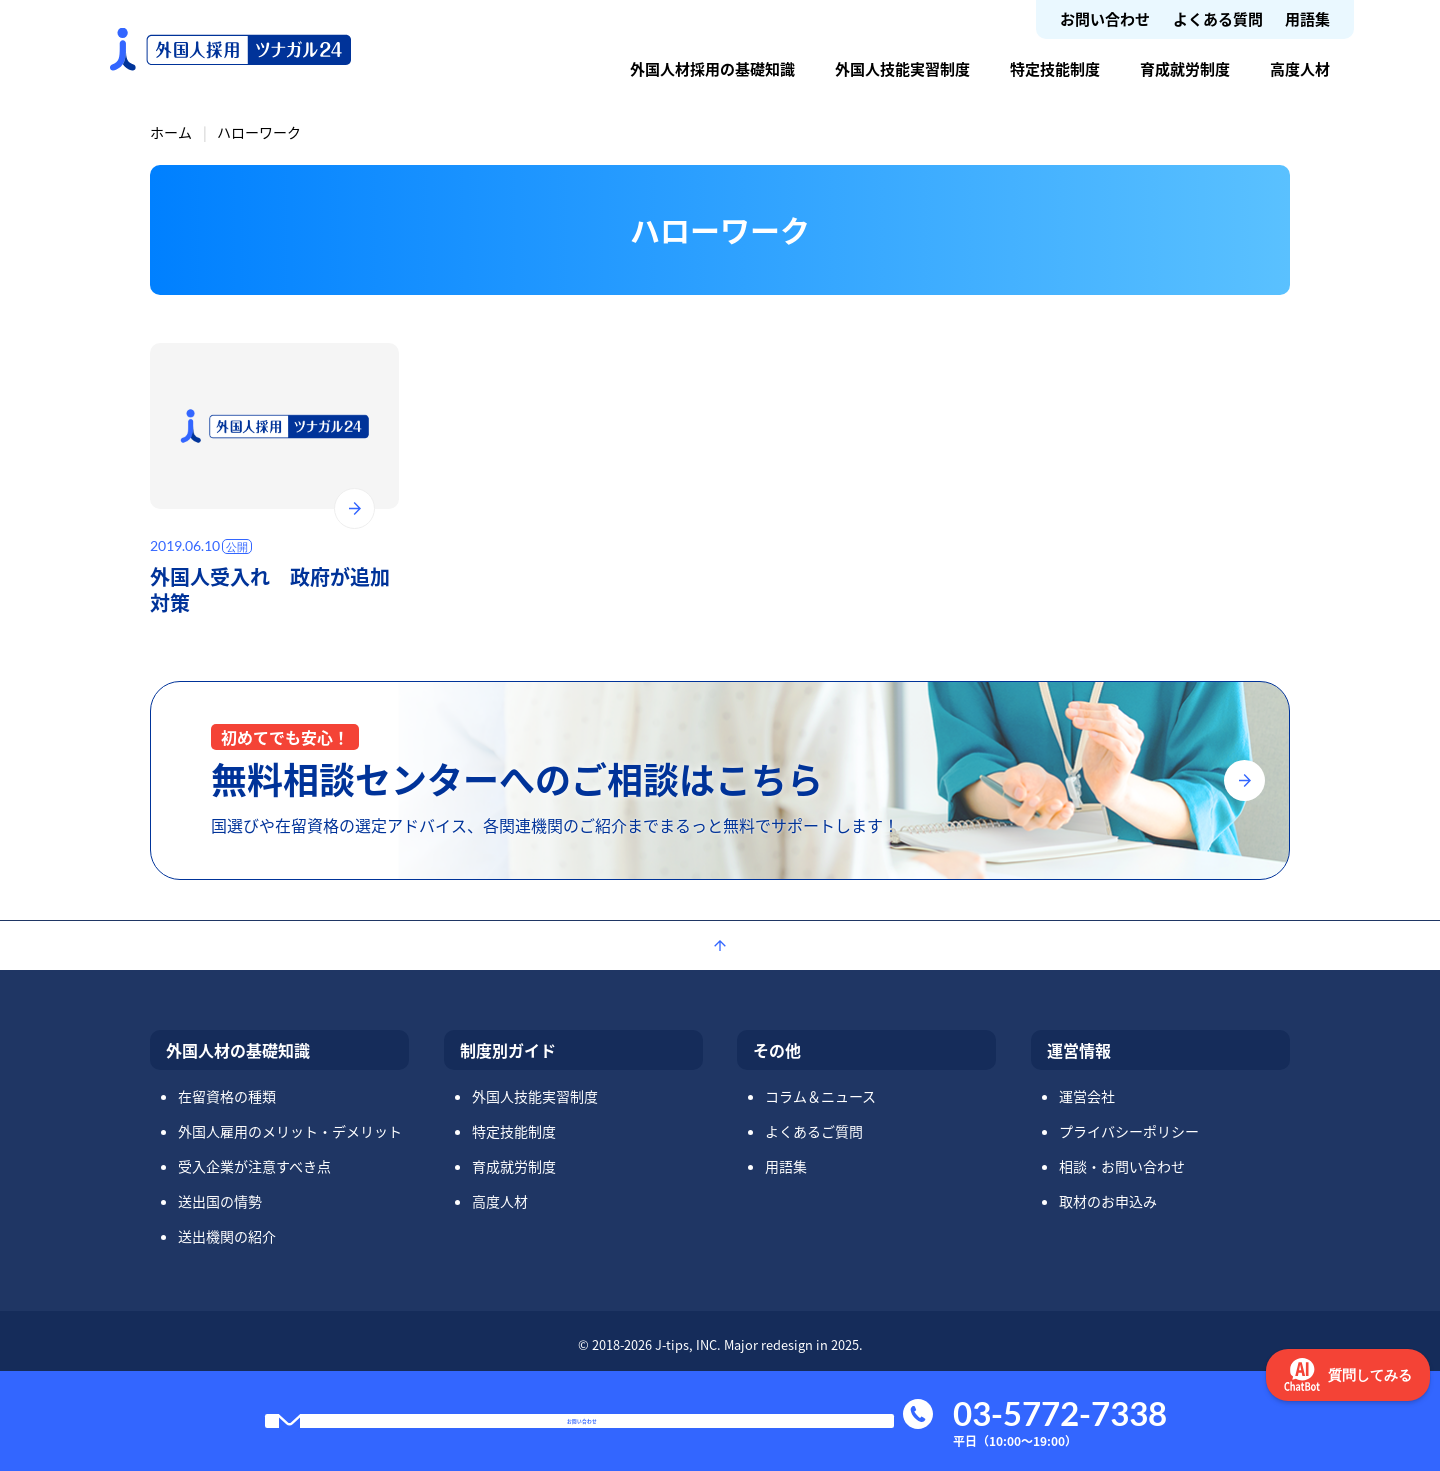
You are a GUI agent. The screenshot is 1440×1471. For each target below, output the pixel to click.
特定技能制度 (1055, 68)
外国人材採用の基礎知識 (712, 68)
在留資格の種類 (227, 1096)
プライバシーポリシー (1129, 1131)
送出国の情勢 (220, 1201)
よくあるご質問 (814, 1131)
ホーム (171, 132)
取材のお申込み (1108, 1201)
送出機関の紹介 (227, 1236)
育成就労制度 (1185, 68)
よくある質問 (1218, 18)
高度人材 (1300, 68)
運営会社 (1087, 1096)
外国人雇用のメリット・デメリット (290, 1131)
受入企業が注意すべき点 (254, 1166)
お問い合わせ (1105, 18)
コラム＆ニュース (820, 1096)
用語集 (1307, 18)
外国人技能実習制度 (902, 68)
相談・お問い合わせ (1122, 1166)
